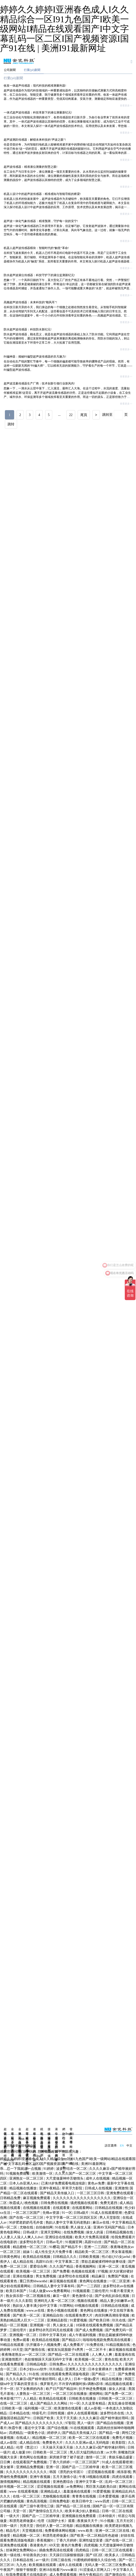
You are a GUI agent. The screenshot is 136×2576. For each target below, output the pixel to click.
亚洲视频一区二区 (23, 2335)
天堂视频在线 (32, 2530)
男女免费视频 (46, 2276)
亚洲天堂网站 (51, 2232)
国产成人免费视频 (89, 2330)
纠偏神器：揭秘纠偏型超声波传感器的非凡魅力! (35, 356)
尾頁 (83, 415)
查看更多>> (126, 105)
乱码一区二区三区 (119, 2482)
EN (122, 2145)
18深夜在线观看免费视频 (94, 2325)
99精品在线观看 (12, 2345)
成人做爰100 (21, 2452)
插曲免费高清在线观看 (56, 2550)
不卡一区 (7, 2389)
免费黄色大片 (53, 2442)
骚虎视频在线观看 (84, 2203)
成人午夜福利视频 (83, 2335)
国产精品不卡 (72, 2247)
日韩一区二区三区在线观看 (113, 2550)
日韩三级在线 (61, 2560)
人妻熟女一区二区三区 (33, 2394)
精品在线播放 (112, 2379)
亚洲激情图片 (12, 2359)
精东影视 (124, 2472)
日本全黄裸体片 (100, 2369)
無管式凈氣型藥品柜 (27, 2155)
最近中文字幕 (35, 2428)
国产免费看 (61, 2271)
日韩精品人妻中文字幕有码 (54, 2286)
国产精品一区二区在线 (73, 2506)
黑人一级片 (86, 2423)
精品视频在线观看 (119, 2384)
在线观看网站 (83, 2208)
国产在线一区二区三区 (26, 2217)
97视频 (103, 2271)
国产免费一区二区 (119, 2394)
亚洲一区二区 (109, 2266)
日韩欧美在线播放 (83, 2398)
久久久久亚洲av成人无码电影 (87, 2442)
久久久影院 (23, 2301)
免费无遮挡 (109, 2203)
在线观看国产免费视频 (30, 2462)
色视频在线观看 (83, 2271)
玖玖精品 (56, 2369)
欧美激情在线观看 (68, 2408)
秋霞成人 (16, 2203)
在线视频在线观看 (37, 2208)
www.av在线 (35, 2310)
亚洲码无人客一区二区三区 (55, 2301)
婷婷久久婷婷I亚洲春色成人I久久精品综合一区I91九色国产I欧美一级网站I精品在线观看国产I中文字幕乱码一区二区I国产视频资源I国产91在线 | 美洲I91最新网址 (64, 29)
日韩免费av (57, 2364)
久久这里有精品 (94, 2403)
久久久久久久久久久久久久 (27, 2472)
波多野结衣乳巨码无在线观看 (51, 2330)
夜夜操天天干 (88, 2521)
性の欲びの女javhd (116, 2257)
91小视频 (107, 2521)
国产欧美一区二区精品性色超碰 (94, 2535)
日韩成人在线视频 (99, 2188)
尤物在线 (27, 2227)
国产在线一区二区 (119, 2540)
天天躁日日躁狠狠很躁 (66, 2555)
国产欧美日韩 (100, 2320)
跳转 (11, 424)
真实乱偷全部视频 (121, 2403)
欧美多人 (112, 2555)
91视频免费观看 (18, 2173)
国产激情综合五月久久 (46, 2511)
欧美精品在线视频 (37, 2257)
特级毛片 (39, 2413)
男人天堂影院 (110, 2217)
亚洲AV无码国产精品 (109, 2227)
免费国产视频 (118, 2276)
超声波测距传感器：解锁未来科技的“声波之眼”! (35, 139)
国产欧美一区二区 (27, 2315)
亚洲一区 (53, 2467)
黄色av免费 (96, 2183)
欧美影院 (119, 2442)
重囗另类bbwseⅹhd (34, 2281)
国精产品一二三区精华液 (81, 2467)
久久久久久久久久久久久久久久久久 (95, 2364)
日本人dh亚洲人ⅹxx (24, 2183)
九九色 (21, 2565)
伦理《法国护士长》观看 (56, 2521)
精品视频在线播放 (23, 2188)
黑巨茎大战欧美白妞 (101, 2486)
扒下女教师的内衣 (30, 2389)
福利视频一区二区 (38, 2408)
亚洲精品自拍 (53, 2315)
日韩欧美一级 (12, 2408)
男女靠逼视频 (122, 2252)
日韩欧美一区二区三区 (116, 2398)
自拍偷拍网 (45, 2227)
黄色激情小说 (83, 2296)
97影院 (70, 2423)
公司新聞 (10, 70)
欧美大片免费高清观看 (92, 2237)
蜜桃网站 (96, 2394)
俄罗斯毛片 (48, 2384)
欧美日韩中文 (83, 2501)
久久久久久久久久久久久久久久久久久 (82, 2198)
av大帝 (111, 2452)
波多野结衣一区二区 (72, 2169)
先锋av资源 (51, 2213)
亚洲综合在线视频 (59, 2237)
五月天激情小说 (65, 2477)
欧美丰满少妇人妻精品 (82, 2511)
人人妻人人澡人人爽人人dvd (22, 2237)
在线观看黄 (62, 2208)
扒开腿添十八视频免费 (44, 2345)
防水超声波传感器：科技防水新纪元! (28, 329)
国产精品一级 (109, 2433)
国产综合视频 (58, 2428)
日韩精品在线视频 (109, 2208)
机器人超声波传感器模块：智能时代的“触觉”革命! (36, 248)
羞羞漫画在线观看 (77, 2491)
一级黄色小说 (35, 2433)
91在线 (34, 2374)
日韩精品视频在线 (120, 2232)
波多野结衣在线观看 (74, 2276)
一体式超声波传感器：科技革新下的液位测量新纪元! (38, 112)
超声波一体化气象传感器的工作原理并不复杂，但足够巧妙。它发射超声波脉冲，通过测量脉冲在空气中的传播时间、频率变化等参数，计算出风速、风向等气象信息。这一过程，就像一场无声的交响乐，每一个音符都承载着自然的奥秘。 (67, 230)
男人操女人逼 (81, 2227)
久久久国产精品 (61, 2266)
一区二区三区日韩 (91, 2193)
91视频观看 (81, 2291)
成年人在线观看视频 (83, 2413)
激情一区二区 (96, 2457)
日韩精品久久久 (65, 2257)
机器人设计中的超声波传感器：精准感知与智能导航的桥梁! (42, 194)
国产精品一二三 (104, 2374)
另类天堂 (27, 2526)
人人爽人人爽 (102, 2354)
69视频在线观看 (87, 2305)
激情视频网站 (10, 2482)
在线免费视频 (74, 2232)
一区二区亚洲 (120, 2281)
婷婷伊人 (54, 2433)
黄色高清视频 (37, 2501)
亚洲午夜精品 (50, 2188)
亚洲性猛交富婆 (91, 2540)
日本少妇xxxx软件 (34, 2369)
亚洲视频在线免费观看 (79, 2516)
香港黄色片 (39, 2545)
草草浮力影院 (72, 2188)
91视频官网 (74, 2242)
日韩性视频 (56, 2413)
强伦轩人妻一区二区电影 (55, 2526)
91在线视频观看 (82, 2428)
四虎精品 (16, 2433)
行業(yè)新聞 (32, 70)
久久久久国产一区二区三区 (76, 2173)
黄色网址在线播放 (93, 2281)
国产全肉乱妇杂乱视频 (112, 2296)
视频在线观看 (88, 2301)
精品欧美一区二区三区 (92, 2252)
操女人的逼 (95, 2232)
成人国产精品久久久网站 (49, 2403)
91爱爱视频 (79, 2320)
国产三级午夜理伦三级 (37, 2506)
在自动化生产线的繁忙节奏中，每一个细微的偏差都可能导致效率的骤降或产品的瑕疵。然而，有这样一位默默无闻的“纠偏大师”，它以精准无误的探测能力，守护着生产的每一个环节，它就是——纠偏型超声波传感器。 (68, 365)
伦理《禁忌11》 (28, 2447)
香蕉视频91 (46, 2540)
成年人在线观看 (70, 2565)
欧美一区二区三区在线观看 (90, 2438)
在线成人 (23, 2438)
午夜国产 (7, 2570)
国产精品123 (72, 2340)
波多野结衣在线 (112, 2413)
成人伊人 (65, 2379)
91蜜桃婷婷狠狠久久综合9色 (95, 2560)
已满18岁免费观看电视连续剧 (63, 2183)
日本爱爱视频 (109, 2496)
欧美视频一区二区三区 (33, 2271)
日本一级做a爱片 (87, 2379)
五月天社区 (125, 2521)
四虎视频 (91, 2545)
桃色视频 (31, 2203)
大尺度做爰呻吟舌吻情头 (65, 2178)
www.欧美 (86, 2530)
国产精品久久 (16, 2374)
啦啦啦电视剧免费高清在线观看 (107, 2340)
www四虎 (102, 2501)
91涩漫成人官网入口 (95, 2570)
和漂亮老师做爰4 (22, 2521)
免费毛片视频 (123, 2438)
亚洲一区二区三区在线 (112, 2530)
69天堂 (18, 2349)
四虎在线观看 (123, 2477)
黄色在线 (111, 2359)
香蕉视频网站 (86, 2266)
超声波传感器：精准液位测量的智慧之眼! (30, 167)
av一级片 (42, 2560)
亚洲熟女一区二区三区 (26, 2178)
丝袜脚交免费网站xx (22, 2550)
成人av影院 (9, 2442)
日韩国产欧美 (44, 2418)
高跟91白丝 (93, 2242)
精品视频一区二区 (27, 2535)
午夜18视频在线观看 (95, 2477)
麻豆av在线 (101, 2222)
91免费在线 (95, 2345)
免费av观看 (22, 2340)
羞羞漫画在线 (125, 2354)
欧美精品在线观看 (53, 2398)
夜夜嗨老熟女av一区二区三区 (24, 2354)
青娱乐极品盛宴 (121, 2457)
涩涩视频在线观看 (101, 2472)
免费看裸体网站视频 (60, 2530)
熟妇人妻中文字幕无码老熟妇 (68, 2222)
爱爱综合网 (39, 2266)
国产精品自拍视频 (110, 2423)
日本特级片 (107, 2516)
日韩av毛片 (55, 2242)
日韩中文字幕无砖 (53, 2335)
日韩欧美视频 (89, 2257)
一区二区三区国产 (27, 2213)
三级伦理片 (99, 2291)
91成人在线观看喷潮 (107, 2213)
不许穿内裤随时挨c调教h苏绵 (81, 2384)
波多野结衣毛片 (32, 2242)
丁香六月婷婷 (60, 2462)
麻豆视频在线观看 (64, 2281)
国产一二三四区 (89, 2286)
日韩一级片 (9, 2526)
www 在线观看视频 (24, 2491)
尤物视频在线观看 (56, 2496)
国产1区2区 (95, 2555)
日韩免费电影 (60, 2501)
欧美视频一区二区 (89, 2359)
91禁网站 (66, 2305)
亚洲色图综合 (63, 2482)
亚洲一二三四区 (96, 2247)
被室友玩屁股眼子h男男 (65, 2349)
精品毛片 (13, 2530)
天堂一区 (20, 2511)
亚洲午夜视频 (40, 2477)
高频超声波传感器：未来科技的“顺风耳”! (30, 302)
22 (71, 415)
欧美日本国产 (16, 2291)
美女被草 (7, 2467)
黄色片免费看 (72, 2545)
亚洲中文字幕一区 (89, 2482)
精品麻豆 (99, 2276)
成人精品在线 (23, 2261)
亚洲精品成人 (51, 2491)
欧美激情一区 (43, 2173)
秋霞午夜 (15, 2428)
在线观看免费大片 (79, 2315)
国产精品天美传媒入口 (57, 2193)
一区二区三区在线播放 (70, 2394)
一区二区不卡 (96, 2349)
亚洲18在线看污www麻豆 (58, 2570)
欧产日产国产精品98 (62, 2389)
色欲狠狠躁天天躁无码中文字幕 (48, 2359)
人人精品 (30, 2398)
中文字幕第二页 (67, 2261)
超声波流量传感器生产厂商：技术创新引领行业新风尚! (39, 383)
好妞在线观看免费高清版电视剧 (65, 2374)
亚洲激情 (121, 2188)
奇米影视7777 (10, 2398)
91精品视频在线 (118, 2345)
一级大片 (13, 2516)
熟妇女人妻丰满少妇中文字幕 (35, 2305)
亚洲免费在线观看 (120, 2193)
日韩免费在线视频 (55, 2203)
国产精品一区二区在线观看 (69, 2354)
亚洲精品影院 (57, 2320)
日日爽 (5, 2462)
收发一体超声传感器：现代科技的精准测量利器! (35, 85)
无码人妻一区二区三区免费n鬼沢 (110, 2565)
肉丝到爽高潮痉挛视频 (112, 2315)
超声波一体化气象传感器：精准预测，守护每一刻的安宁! (41, 221)
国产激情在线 (35, 2349)
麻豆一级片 (62, 2296)
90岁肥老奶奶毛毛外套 (26, 2222)
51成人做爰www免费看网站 (50, 2291)
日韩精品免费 (10, 2198)
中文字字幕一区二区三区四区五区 (72, 2217)
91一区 (67, 2213)
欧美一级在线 (10, 2555)
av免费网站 (75, 2486)
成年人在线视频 (98, 2178)
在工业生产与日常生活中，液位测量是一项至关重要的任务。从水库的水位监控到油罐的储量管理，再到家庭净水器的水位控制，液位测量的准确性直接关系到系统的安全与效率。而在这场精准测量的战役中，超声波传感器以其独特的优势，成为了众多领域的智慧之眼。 (67, 176)
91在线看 (62, 2227)
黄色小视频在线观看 (63, 2310)
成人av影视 (92, 2408)
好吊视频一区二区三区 (17, 2486)
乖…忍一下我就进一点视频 (21, 2169)
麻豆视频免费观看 (37, 2198)
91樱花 (54, 2247)
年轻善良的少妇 (35, 2555)
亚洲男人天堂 (76, 2369)
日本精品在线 (20, 2413)
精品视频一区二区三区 (49, 2438)
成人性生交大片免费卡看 (54, 2252)
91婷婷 (49, 2169)
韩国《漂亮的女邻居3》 (67, 2472)
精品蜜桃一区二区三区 (30, 2247)
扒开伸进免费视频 (93, 2389)
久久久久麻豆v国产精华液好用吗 (31, 2379)
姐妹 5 (28, 2252)
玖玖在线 (119, 2320)
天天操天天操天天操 (58, 2447)
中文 (129, 2145)
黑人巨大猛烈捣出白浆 (87, 2452)
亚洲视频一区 (40, 2325)
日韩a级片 (81, 2213)
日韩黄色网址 (10, 2257)
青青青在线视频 (84, 2496)
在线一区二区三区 (14, 2403)
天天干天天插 (67, 2418)
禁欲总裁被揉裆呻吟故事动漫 (104, 2261)
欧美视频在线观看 (43, 2565)
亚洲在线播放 (23, 2276)
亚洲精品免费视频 (30, 2467)
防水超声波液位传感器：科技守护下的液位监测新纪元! (39, 275)
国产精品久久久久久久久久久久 (39, 2423)
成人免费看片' (74, 2345)
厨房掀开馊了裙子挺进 (66, 2457)
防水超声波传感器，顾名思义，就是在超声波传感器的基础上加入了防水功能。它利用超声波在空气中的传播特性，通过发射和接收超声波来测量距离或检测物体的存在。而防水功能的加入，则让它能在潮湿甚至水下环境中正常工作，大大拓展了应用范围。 (67, 338)
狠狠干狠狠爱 (27, 2570)
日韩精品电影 (37, 2364)
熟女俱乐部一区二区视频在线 (28, 2296)
